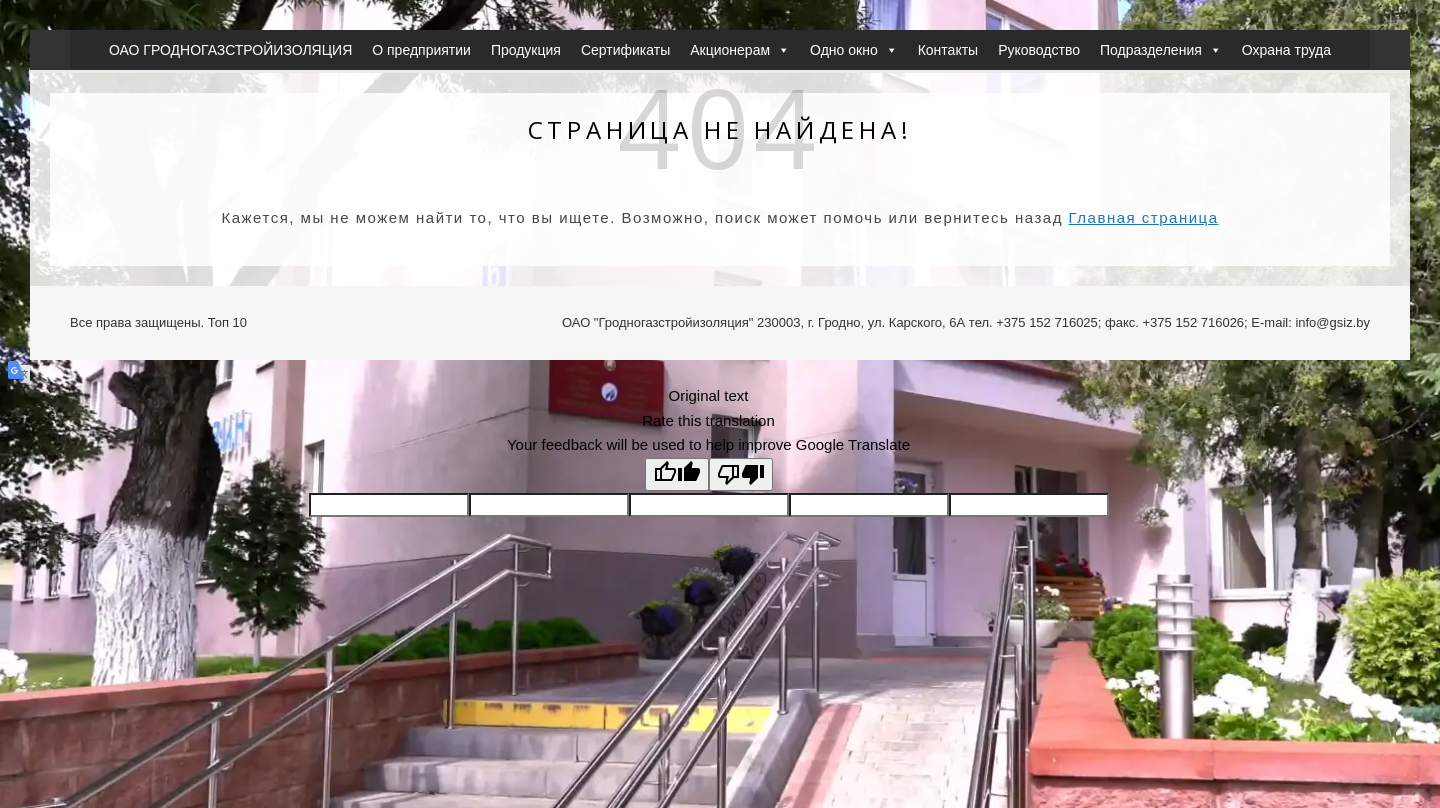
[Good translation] (677, 474)
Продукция (526, 50)
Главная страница (1144, 217)
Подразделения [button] (1161, 50)
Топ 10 (227, 322)
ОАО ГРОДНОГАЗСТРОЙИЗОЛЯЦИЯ (230, 50)
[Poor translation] (741, 474)
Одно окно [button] (854, 50)
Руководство (1039, 50)
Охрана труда (1286, 50)
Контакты (948, 50)
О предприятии (421, 50)
